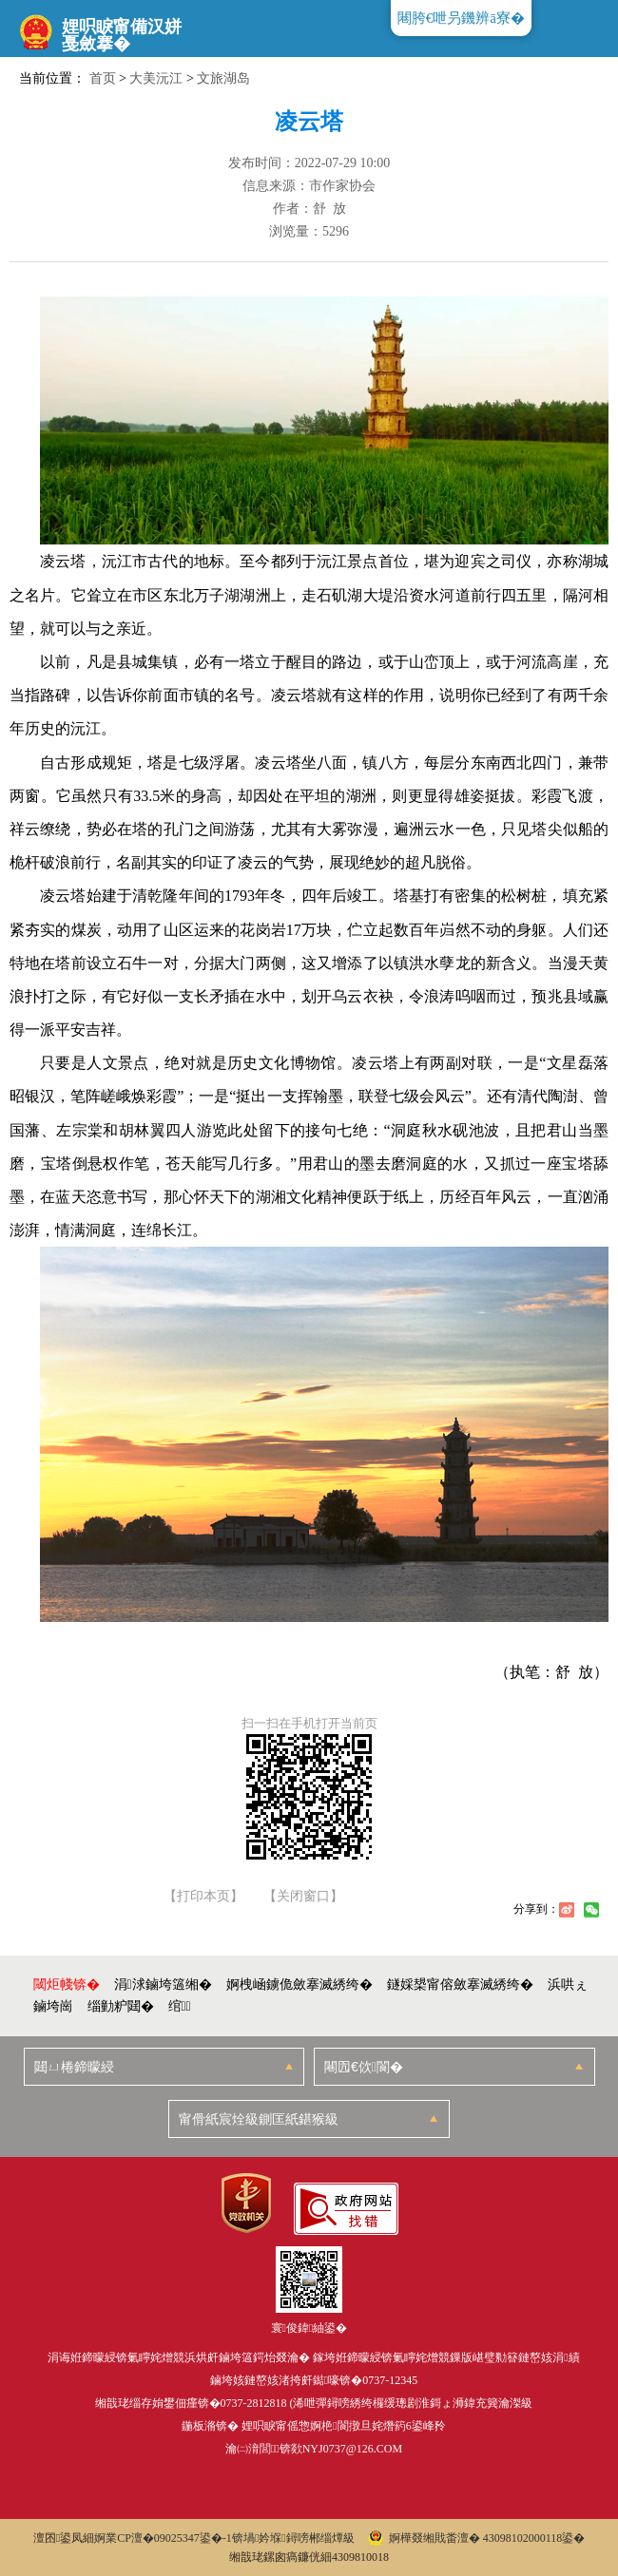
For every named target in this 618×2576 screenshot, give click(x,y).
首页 (102, 78)
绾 (179, 2006)
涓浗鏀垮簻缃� (163, 1984)
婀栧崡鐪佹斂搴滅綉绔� (299, 1984)
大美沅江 (156, 78)
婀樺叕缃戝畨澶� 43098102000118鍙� (477, 2538)
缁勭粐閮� (120, 2006)
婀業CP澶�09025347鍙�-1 (163, 2538)
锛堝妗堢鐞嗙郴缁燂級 (293, 2538)
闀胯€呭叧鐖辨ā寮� (461, 18)
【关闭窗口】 (303, 1896)
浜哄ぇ (568, 1984)
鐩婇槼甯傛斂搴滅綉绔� (460, 1984)
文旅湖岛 (223, 78)
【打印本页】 (203, 1896)
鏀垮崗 (53, 2006)
